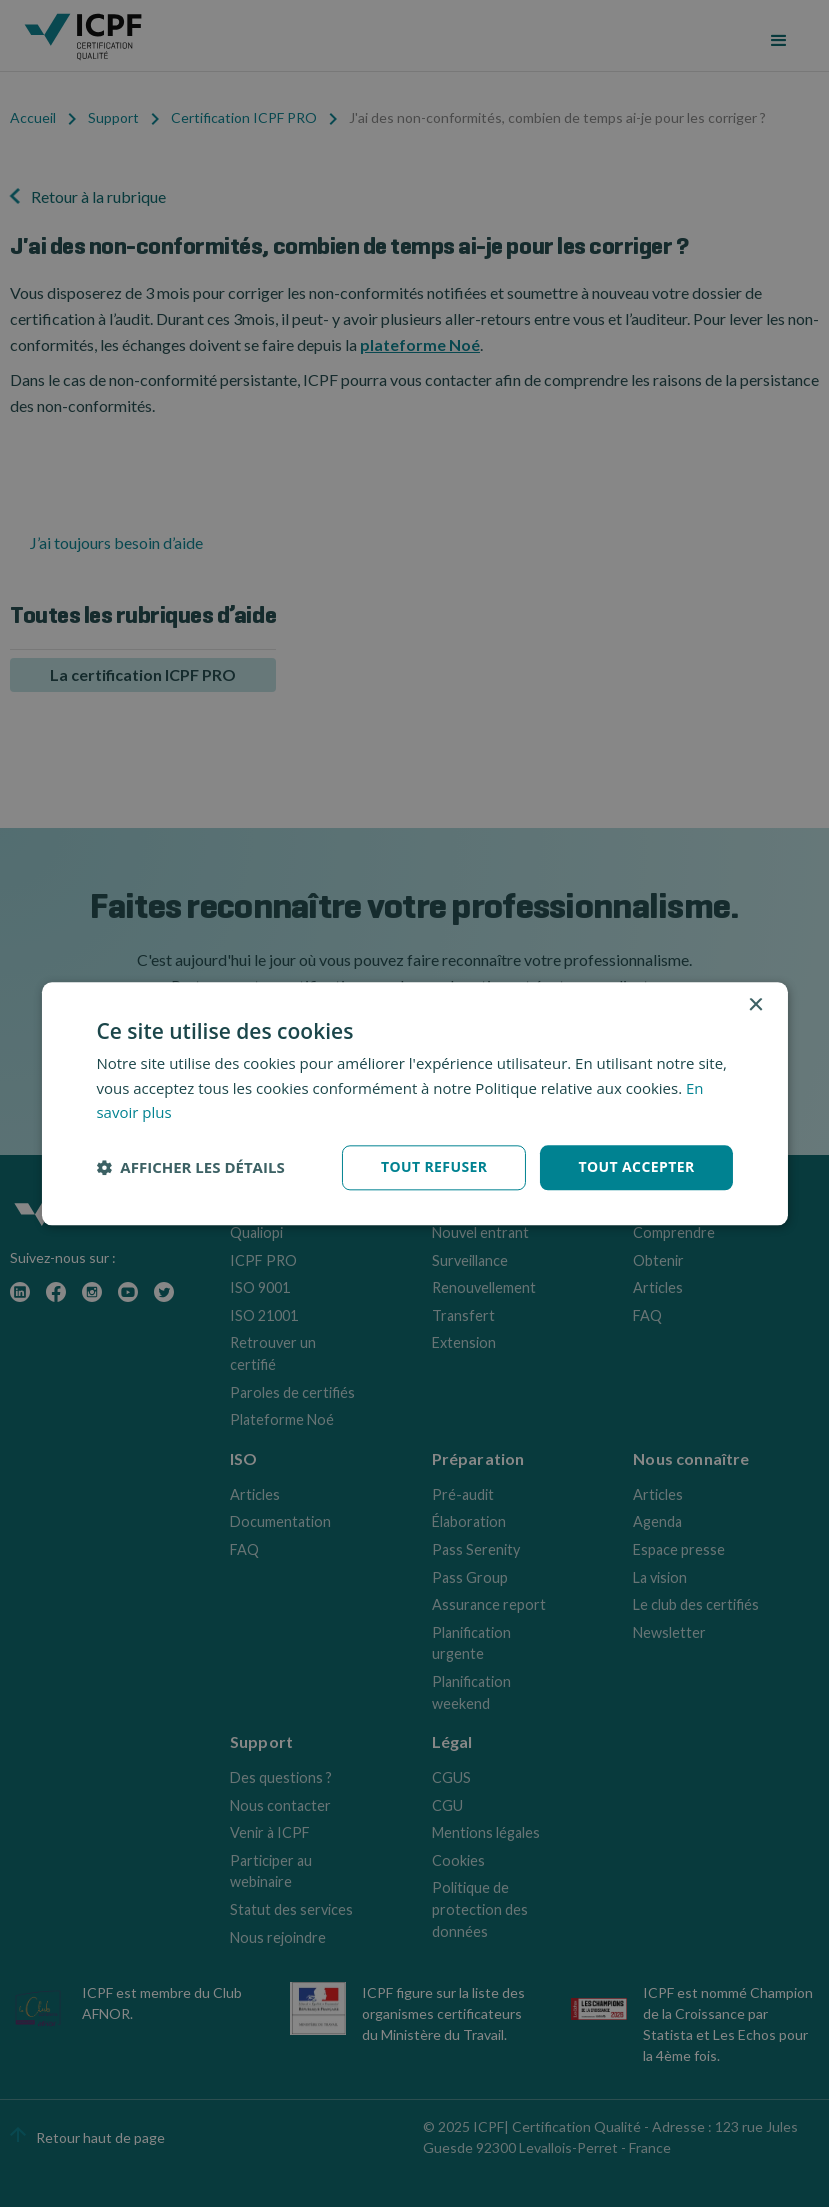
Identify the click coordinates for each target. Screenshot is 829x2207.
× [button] (755, 1005)
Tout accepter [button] (636, 1166)
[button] (190, 1168)
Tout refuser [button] (434, 1166)
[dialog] (414, 1103)
